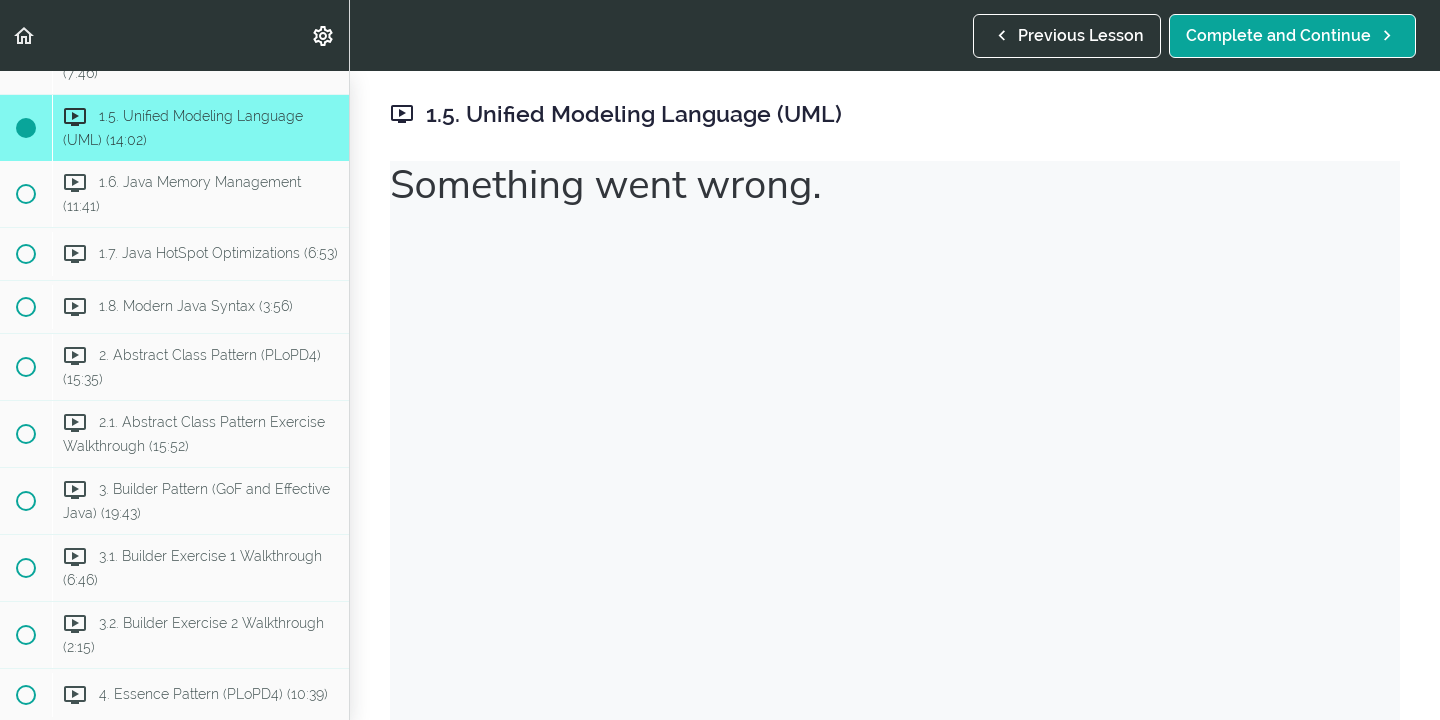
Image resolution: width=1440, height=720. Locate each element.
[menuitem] (324, 35)
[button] (25, 35)
